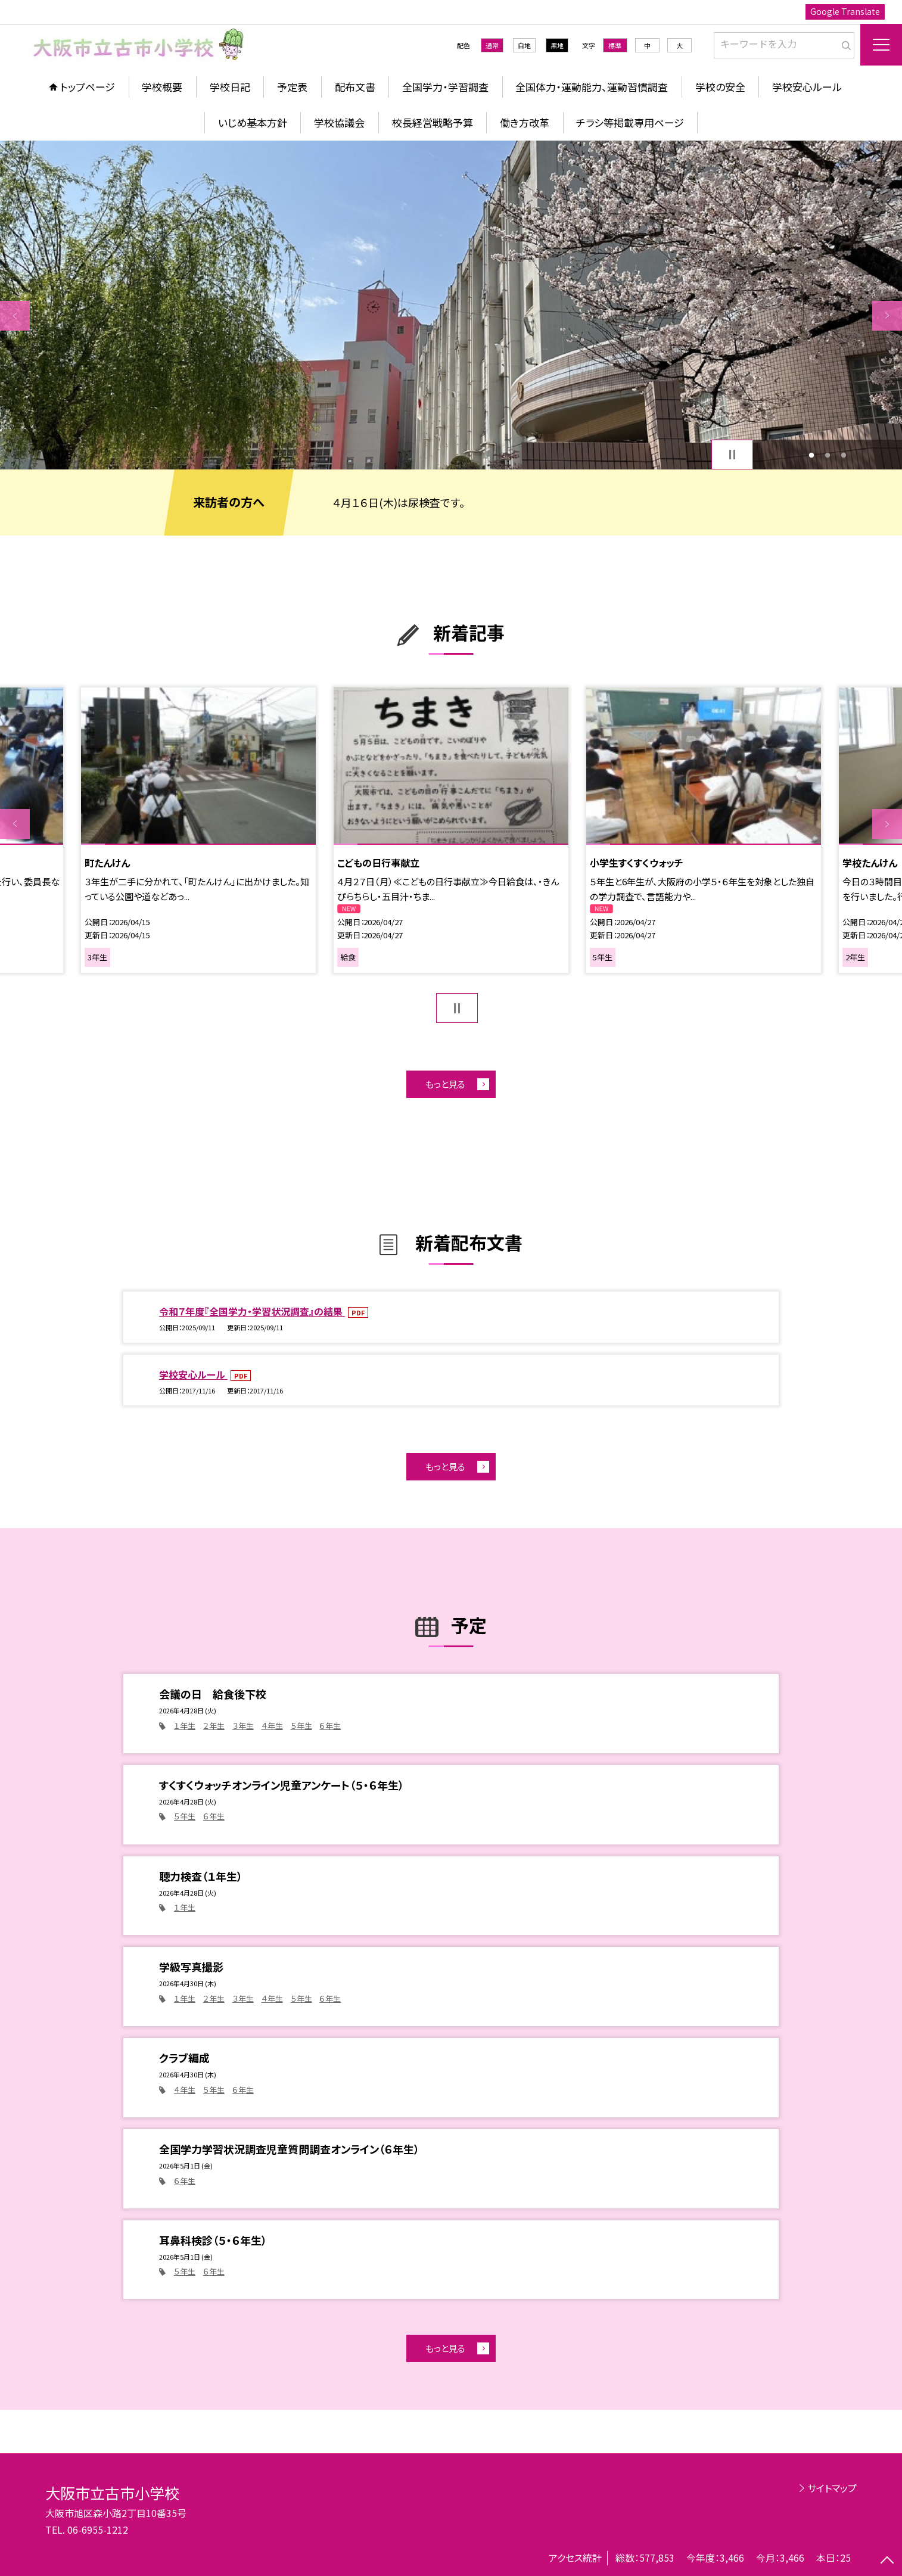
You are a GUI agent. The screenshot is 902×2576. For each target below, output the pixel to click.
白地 (524, 45)
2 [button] (828, 455)
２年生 (214, 1725)
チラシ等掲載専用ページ (630, 122)
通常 (492, 45)
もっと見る (445, 1084)
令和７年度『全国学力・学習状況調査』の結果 (252, 1311)
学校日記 (230, 86)
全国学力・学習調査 (445, 86)
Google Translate (845, 11)
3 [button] (843, 455)
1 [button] (811, 455)
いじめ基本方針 (252, 122)
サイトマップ (832, 2488)
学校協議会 (339, 122)
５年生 (301, 1725)
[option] (451, 305)
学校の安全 (720, 86)
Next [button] (887, 316)
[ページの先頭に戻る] (887, 2561)
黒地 (557, 45)
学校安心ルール (807, 86)
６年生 (330, 1725)
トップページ (87, 86)
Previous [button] (15, 316)
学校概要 (162, 86)
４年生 (272, 1725)
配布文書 (355, 86)
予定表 (292, 86)
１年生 (184, 1725)
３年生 (243, 1725)
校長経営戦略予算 (432, 122)
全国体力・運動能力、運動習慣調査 (591, 86)
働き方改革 (524, 122)
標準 (614, 45)
